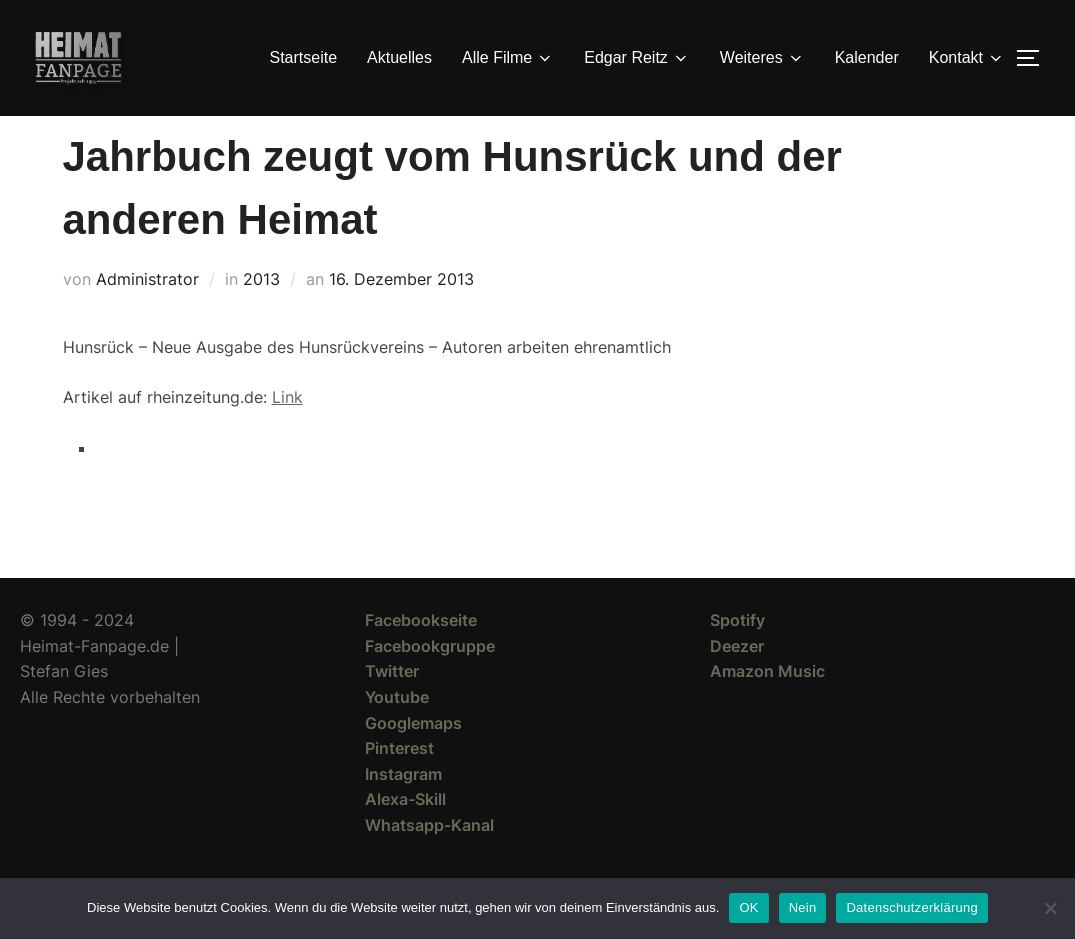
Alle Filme (508, 58)
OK (748, 907)
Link (287, 433)
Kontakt (967, 58)
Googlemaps (413, 759)
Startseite (304, 57)
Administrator (147, 315)
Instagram (403, 810)
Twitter (392, 707)
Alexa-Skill (405, 835)
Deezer (737, 682)
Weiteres (762, 58)
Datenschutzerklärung (911, 907)
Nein (803, 907)
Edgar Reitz (637, 58)
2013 (261, 315)
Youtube (397, 733)
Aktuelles (399, 57)
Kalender (867, 57)
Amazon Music (767, 707)
